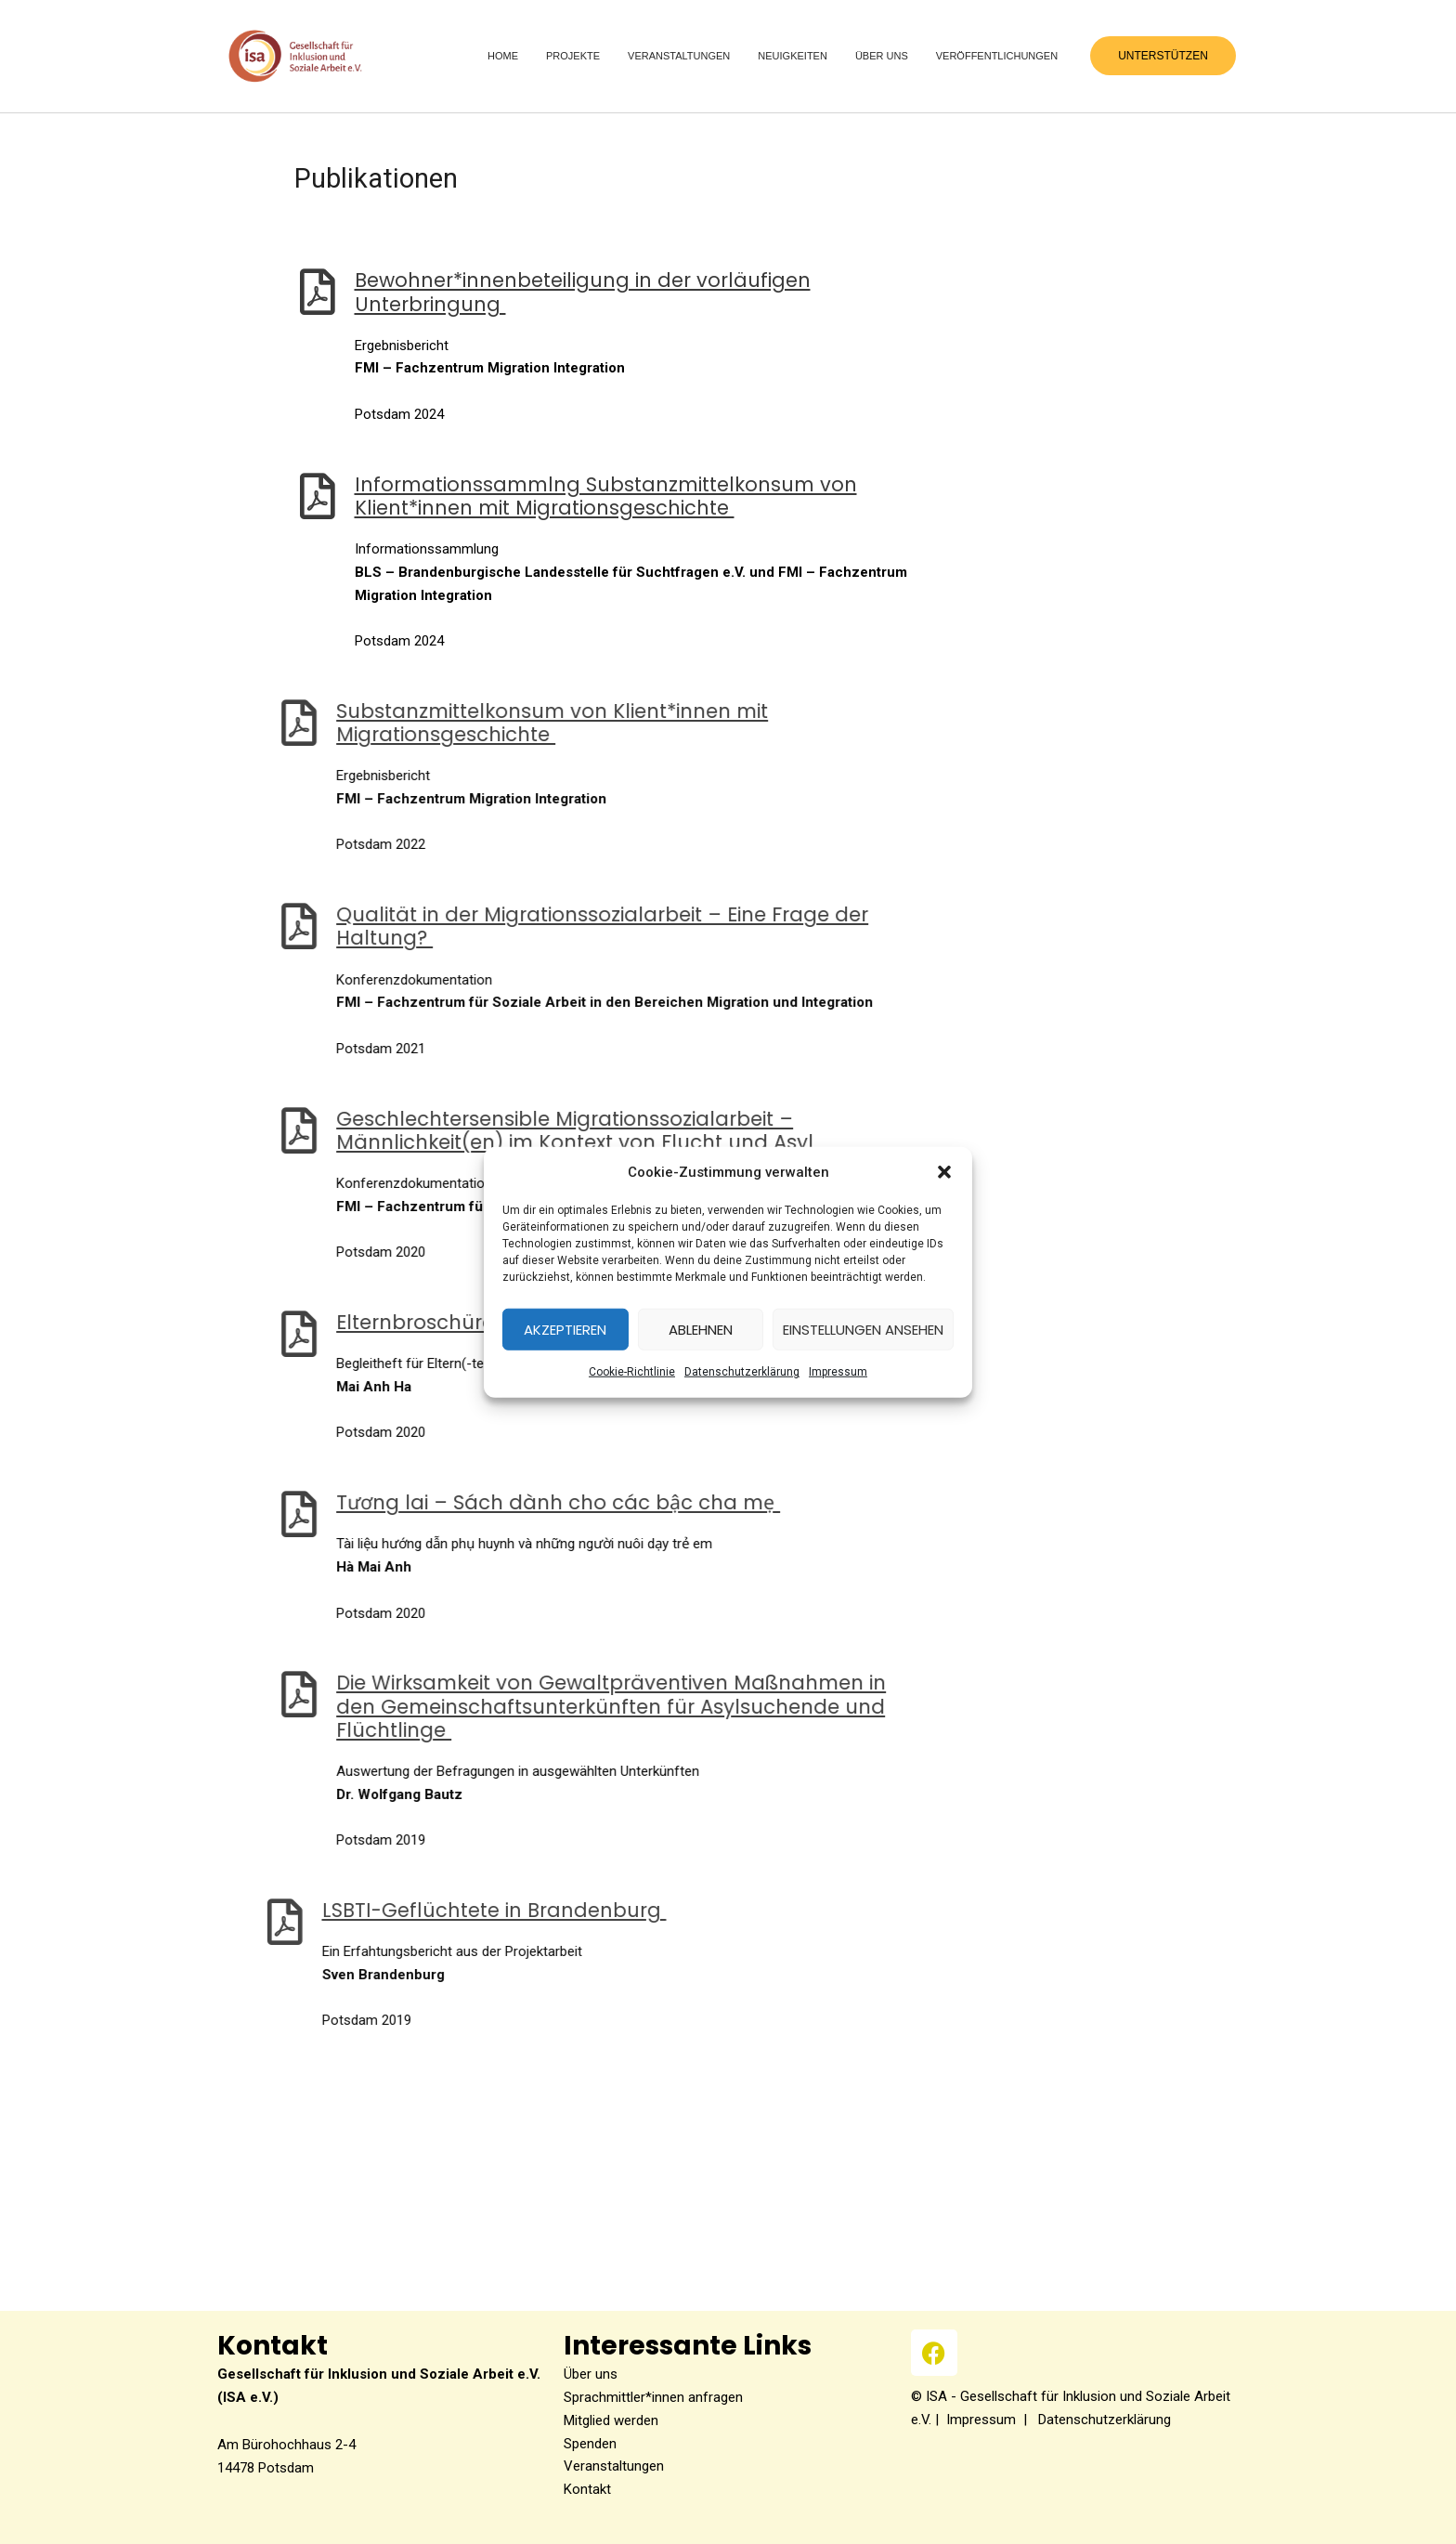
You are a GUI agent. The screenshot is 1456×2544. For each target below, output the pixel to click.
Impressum (981, 2419)
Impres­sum (838, 1371)
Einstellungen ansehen (863, 1329)
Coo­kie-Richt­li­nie (632, 1371)
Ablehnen (701, 1329)
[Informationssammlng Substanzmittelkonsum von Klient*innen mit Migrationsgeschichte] (243, 496)
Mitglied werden (611, 2420)
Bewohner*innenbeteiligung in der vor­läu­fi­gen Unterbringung (508, 292)
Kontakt (587, 2489)
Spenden (590, 2443)
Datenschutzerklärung (742, 1371)
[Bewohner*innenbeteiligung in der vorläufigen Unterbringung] (243, 291)
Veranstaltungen (614, 2466)
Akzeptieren (565, 1329)
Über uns (591, 2374)
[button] (944, 1172)
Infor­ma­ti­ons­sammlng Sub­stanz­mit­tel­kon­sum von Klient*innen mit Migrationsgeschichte (531, 496)
